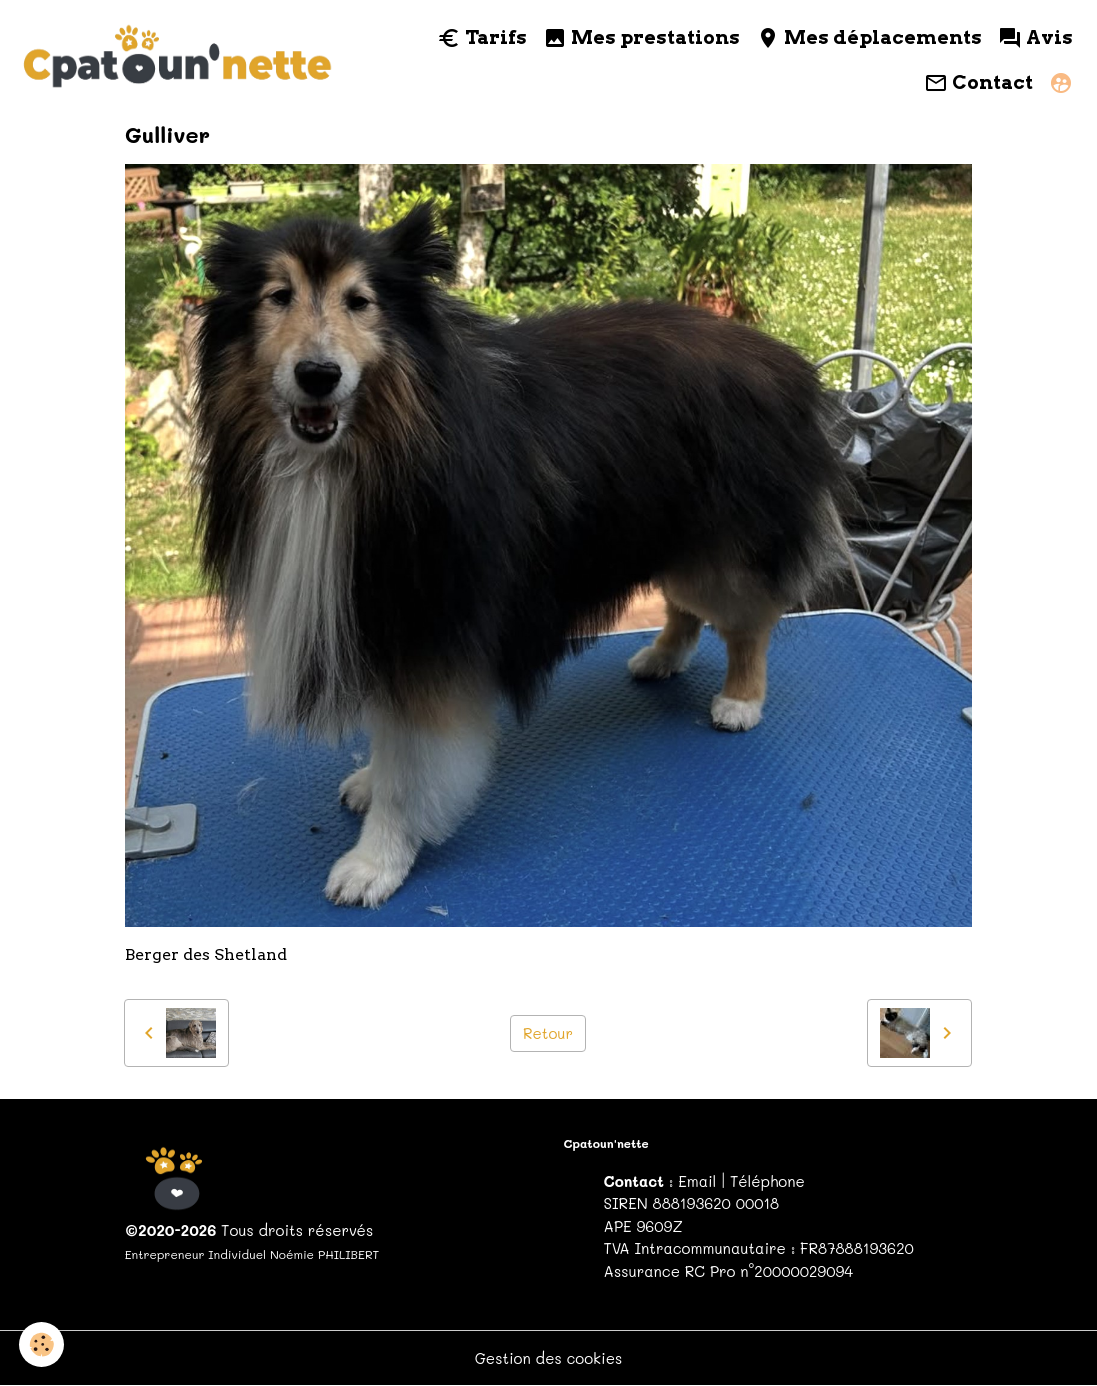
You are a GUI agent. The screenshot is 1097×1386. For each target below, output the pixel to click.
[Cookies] (42, 1344)
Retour (548, 1033)
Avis (1035, 38)
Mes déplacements (869, 38)
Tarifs (482, 38)
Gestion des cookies (549, 1358)
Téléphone (767, 1181)
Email (697, 1181)
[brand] (178, 61)
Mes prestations (641, 38)
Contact (978, 83)
